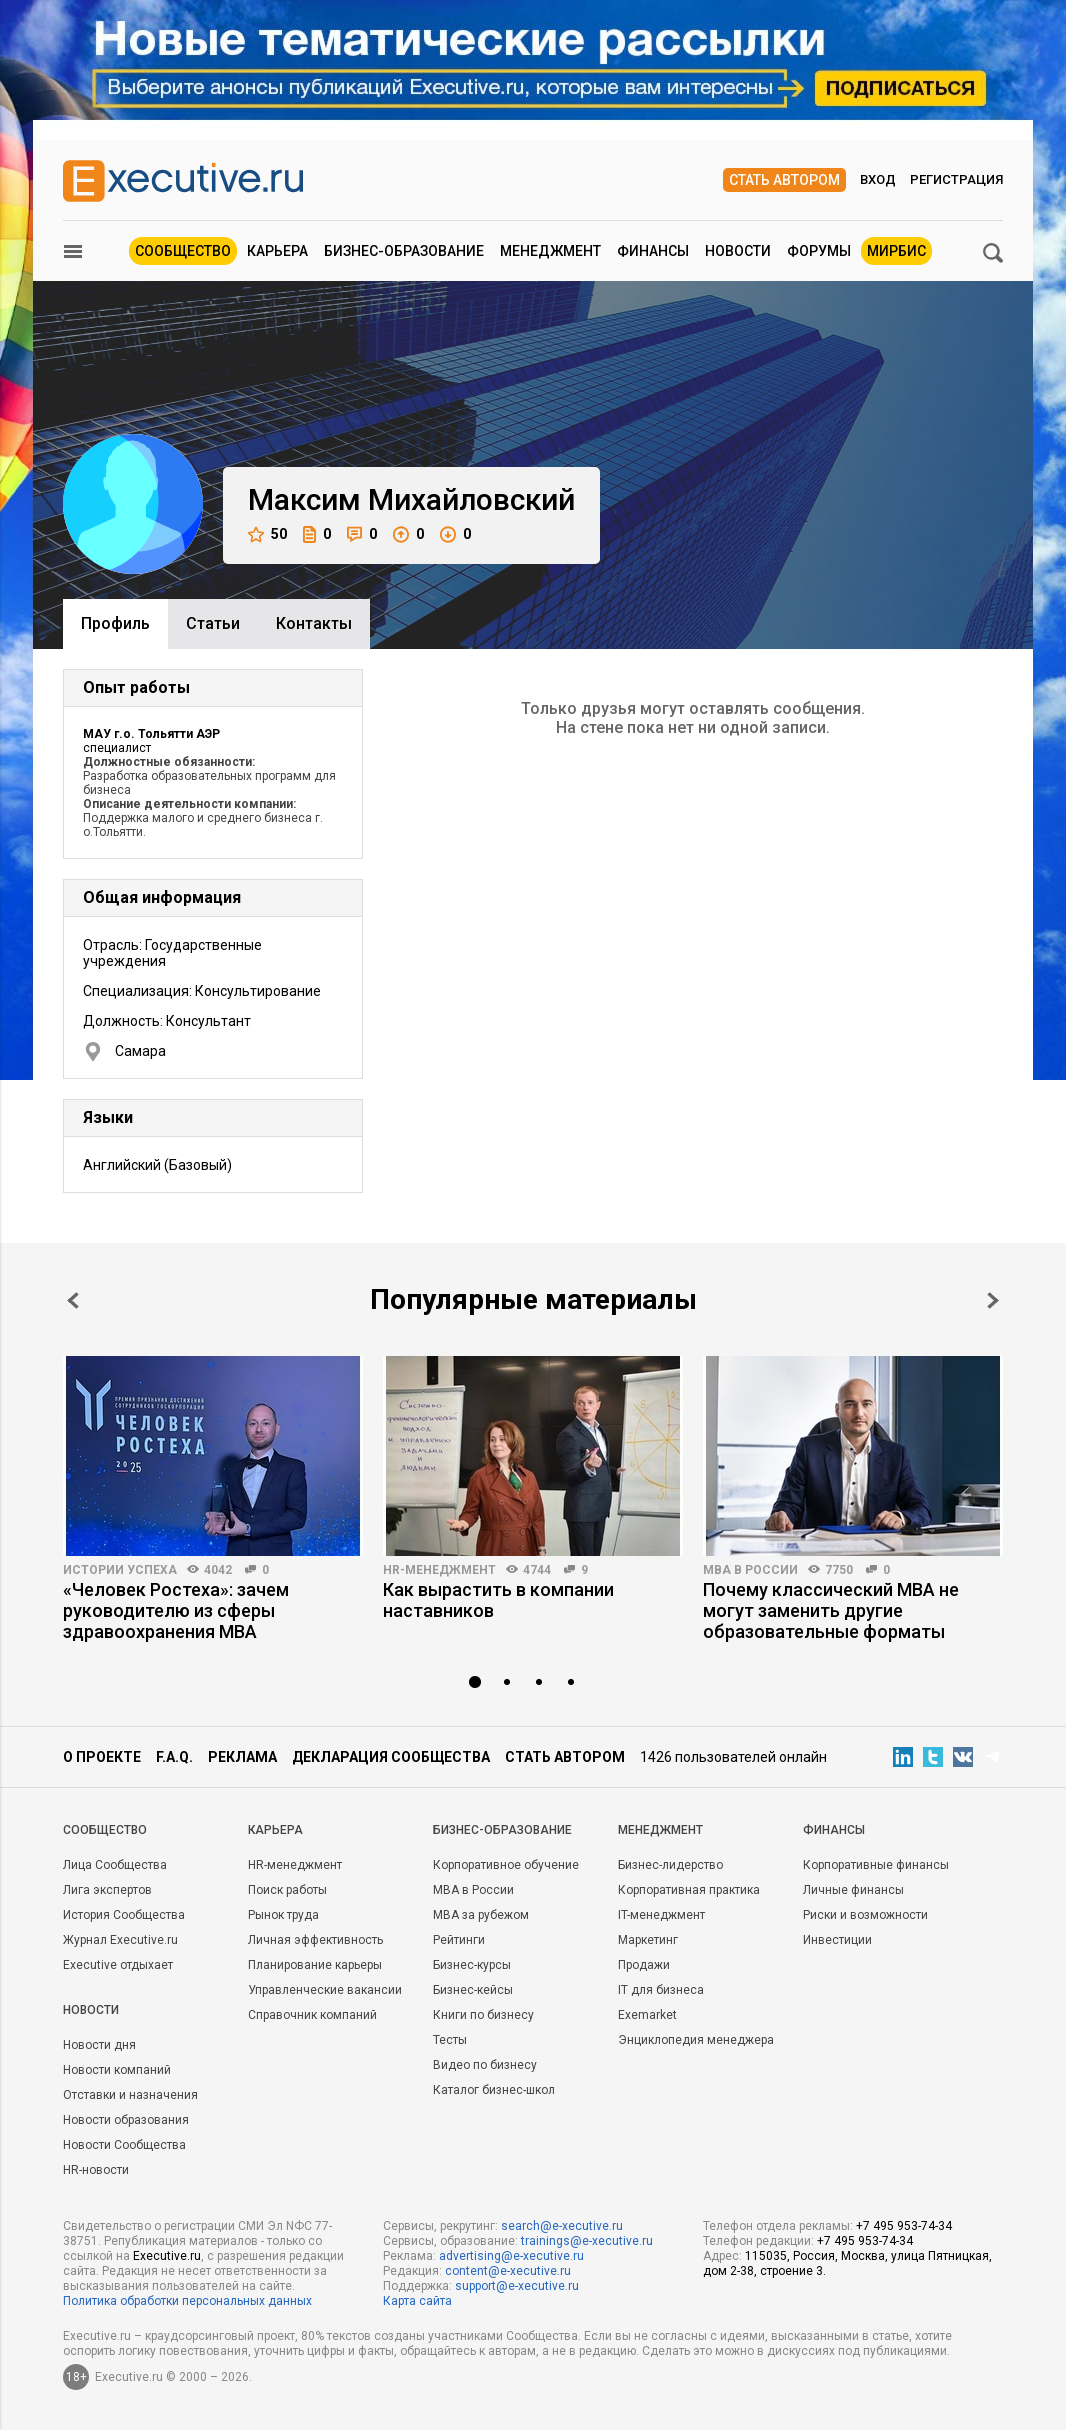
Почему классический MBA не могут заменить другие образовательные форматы (831, 1610)
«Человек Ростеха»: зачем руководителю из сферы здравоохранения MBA (176, 1610)
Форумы (819, 251)
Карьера (277, 251)
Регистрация (956, 179)
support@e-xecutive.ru (517, 2286)
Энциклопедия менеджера (696, 2040)
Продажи (644, 1965)
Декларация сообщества (391, 1757)
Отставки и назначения (130, 2095)
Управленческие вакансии (325, 1990)
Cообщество (105, 1830)
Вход (878, 179)
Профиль (115, 623)
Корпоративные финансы (876, 1865)
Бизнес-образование (404, 251)
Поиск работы (287, 1890)
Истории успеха (120, 1570)
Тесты (450, 2040)
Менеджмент (550, 251)
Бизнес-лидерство (670, 1865)
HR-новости (96, 2170)
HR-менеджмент (439, 1570)
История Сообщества (124, 1915)
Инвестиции (837, 1940)
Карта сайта (417, 2301)
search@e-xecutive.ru (562, 2226)
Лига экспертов (107, 1890)
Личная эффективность (315, 1940)
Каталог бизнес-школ (494, 2090)
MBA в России (750, 1570)
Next (993, 1300)
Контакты (314, 623)
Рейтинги (459, 1940)
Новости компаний (117, 2070)
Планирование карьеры (315, 1965)
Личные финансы (853, 1890)
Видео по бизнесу (485, 2065)
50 (267, 534)
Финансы (653, 251)
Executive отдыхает (118, 1965)
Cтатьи (213, 623)
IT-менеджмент (661, 1915)
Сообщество (183, 251)
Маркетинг (648, 1940)
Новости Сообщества (124, 2145)
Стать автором (784, 180)
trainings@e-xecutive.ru (587, 2241)
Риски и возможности (865, 1915)
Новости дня (99, 2045)
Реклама (242, 1757)
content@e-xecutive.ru (508, 2271)
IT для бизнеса (661, 1990)
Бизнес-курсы (472, 1965)
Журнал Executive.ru (120, 1940)
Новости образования (126, 2120)
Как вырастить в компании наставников (498, 1600)
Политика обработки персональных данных (187, 2301)
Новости (738, 251)
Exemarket (647, 2015)
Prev (73, 1300)
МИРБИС (896, 251)
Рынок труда (283, 1915)
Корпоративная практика (689, 1890)
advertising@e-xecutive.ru (511, 2256)
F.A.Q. (174, 1757)
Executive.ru (167, 2256)
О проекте (102, 1757)
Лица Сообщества (115, 1865)
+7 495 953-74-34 (904, 2226)
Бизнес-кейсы (473, 1990)
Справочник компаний (312, 2015)
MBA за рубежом (481, 1915)
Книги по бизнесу (483, 2015)
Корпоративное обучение (506, 1865)
